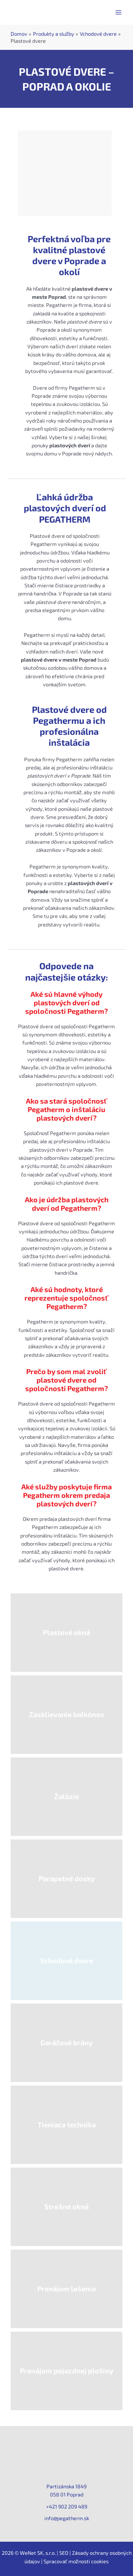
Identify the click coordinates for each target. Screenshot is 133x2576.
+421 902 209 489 (66, 2506)
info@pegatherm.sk (66, 2518)
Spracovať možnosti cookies (76, 2561)
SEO (63, 2552)
